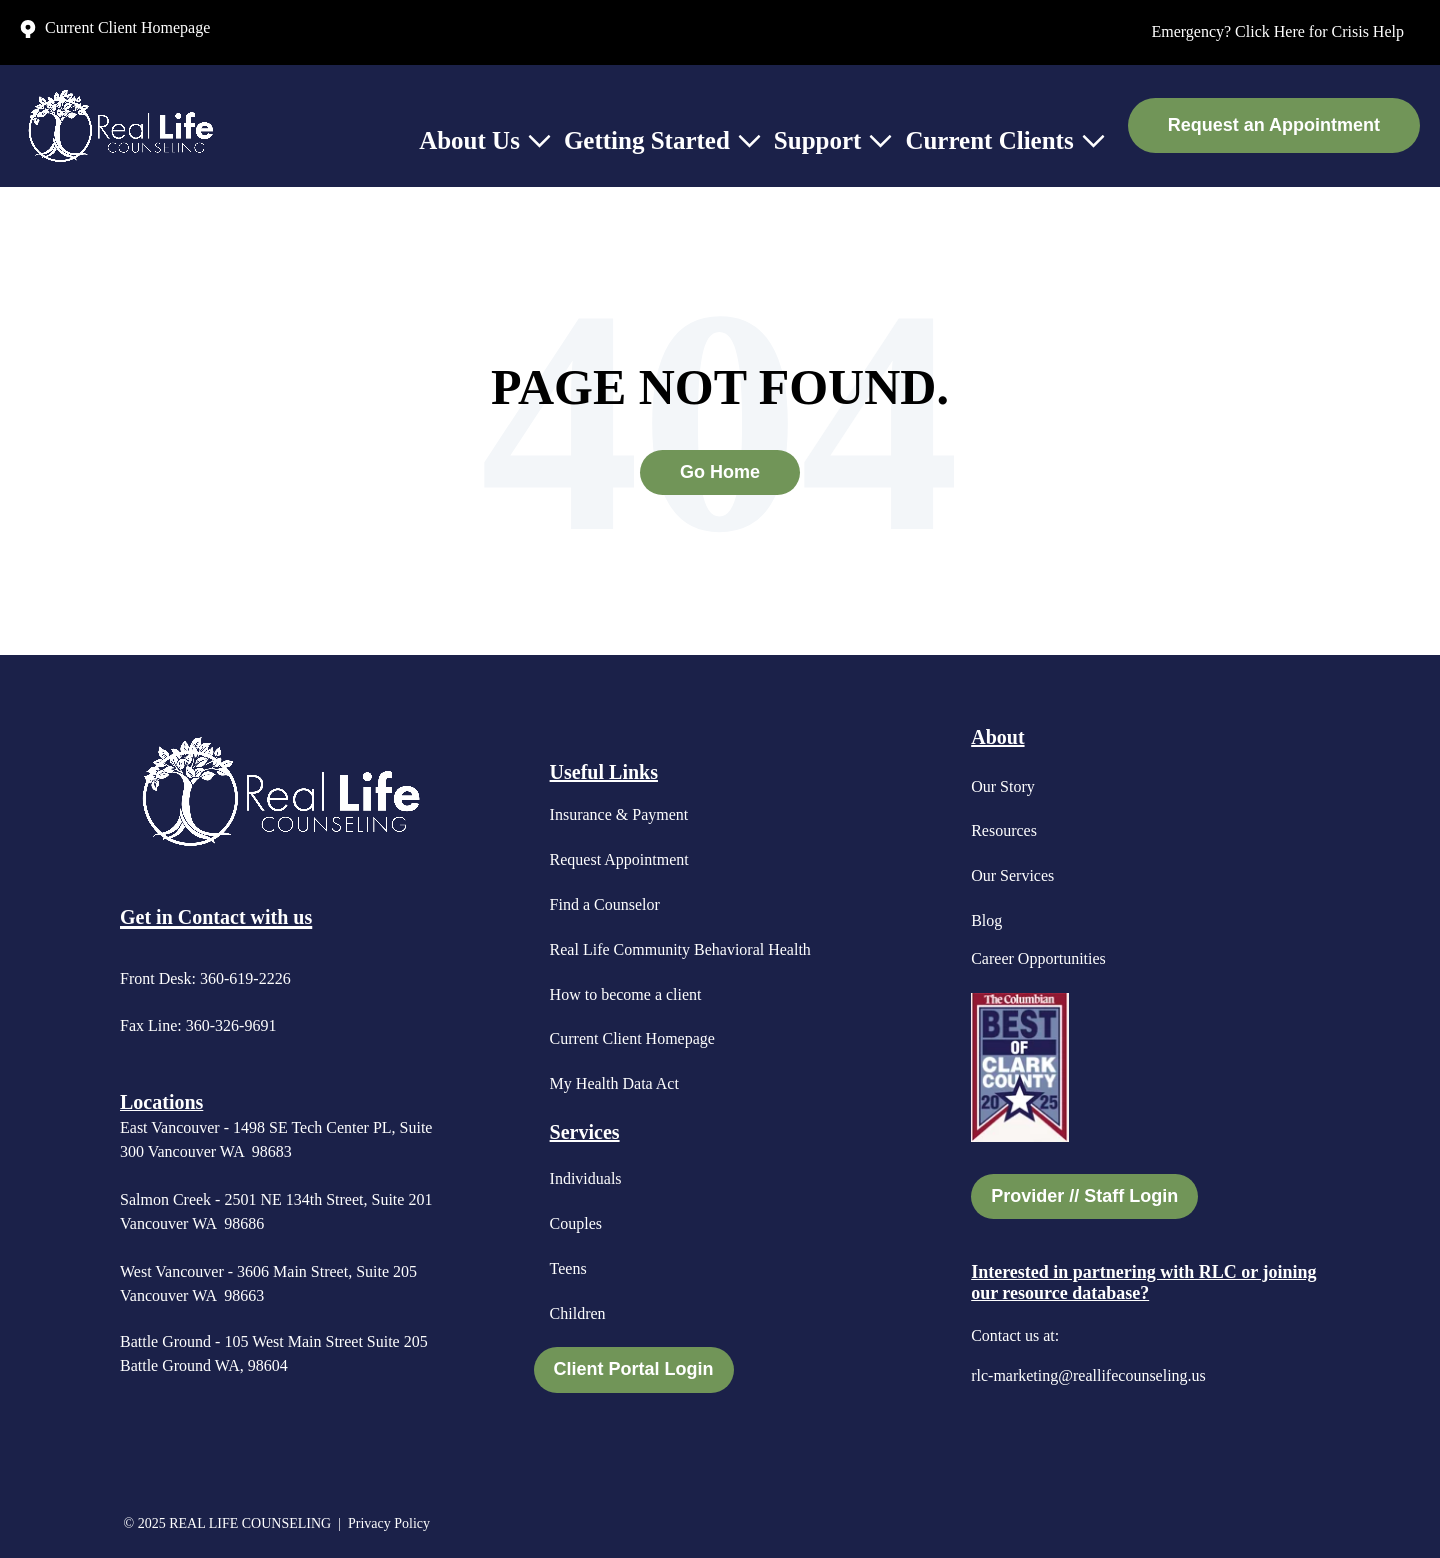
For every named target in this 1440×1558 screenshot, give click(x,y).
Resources (1004, 830)
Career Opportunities (1038, 958)
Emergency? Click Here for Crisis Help (1277, 31)
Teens (568, 1268)
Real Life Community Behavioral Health (680, 949)
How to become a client (626, 994)
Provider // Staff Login (1084, 1196)
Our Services (1012, 875)
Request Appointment (619, 859)
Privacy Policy (391, 1523)
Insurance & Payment (619, 814)
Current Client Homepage (632, 1038)
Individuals (586, 1178)
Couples (576, 1223)
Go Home (720, 472)
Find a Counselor (605, 904)
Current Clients (989, 140)
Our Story (1003, 786)
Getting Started (647, 140)
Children (578, 1313)
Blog (986, 920)
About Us (469, 140)
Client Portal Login (634, 1369)
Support (818, 140)
